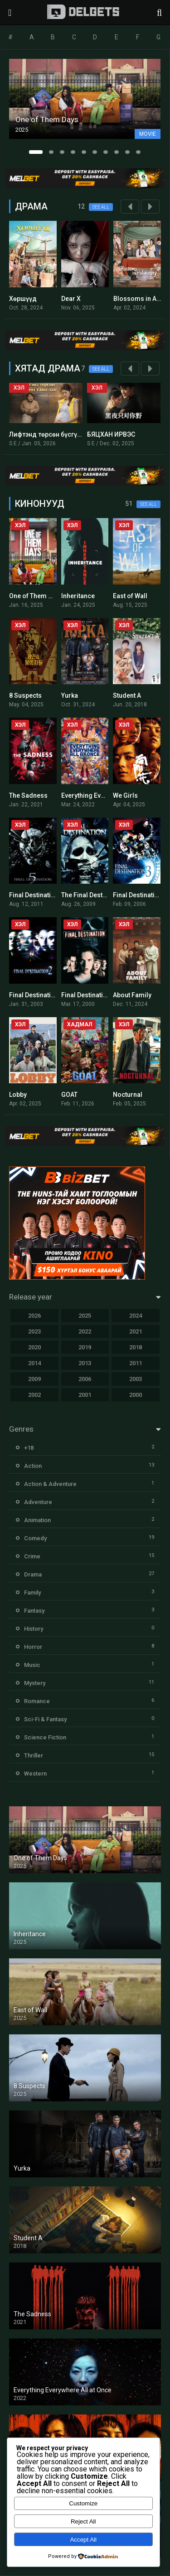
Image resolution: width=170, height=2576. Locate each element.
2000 (135, 1394)
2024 (135, 1315)
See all (100, 207)
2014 (34, 1363)
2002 (34, 1394)
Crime (32, 1556)
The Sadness (28, 795)
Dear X (71, 298)
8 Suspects (25, 695)
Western (35, 1773)
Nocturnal (127, 1094)
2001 (84, 1394)
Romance (37, 1701)
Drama (33, 1574)
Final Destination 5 (36, 895)
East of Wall (130, 596)
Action (33, 1465)
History (33, 1628)
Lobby (18, 1094)
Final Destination (86, 995)
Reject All (83, 2521)
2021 (135, 1331)
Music (32, 1665)
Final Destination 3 (140, 895)
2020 (34, 1347)
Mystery (34, 1683)
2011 (135, 1363)
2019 (84, 1347)
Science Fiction (45, 1737)
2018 (135, 1347)
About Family (132, 995)
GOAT (69, 1094)
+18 (29, 1447)
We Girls (125, 795)
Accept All (83, 2539)
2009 (34, 1379)
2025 (84, 1315)
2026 (34, 1315)
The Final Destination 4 (94, 895)
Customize (83, 2503)
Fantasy (34, 1610)
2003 (135, 1379)
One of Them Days (36, 596)
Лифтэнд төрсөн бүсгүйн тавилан (60, 434)
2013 (84, 1363)
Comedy (35, 1538)
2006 (84, 1379)
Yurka (69, 695)
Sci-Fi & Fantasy (45, 1719)
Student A (127, 695)
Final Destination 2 (36, 995)
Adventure (38, 1502)
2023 (34, 1331)
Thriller (33, 1755)
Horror (33, 1646)
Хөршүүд (23, 298)
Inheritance (78, 596)
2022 (84, 1331)
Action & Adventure (50, 1484)
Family (32, 1592)
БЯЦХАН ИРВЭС (111, 434)
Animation (37, 1520)
